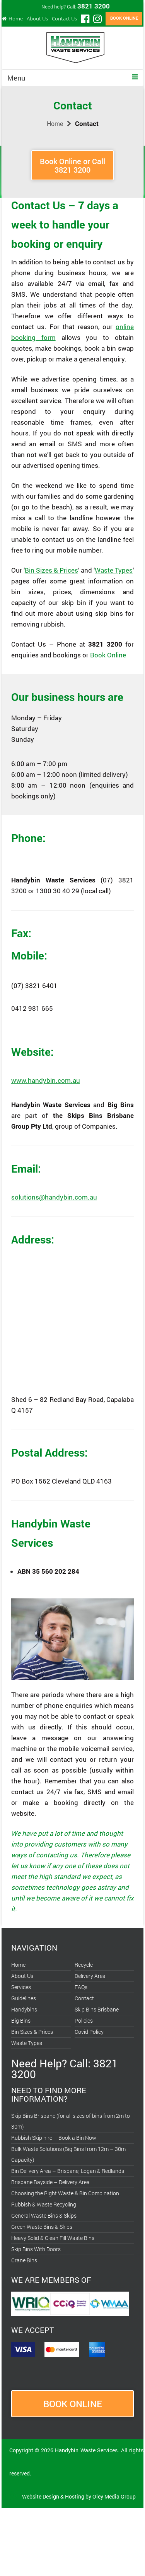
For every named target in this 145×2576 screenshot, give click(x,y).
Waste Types (114, 570)
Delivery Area (90, 1975)
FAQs (81, 1987)
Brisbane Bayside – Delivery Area (50, 2182)
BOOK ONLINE (124, 18)
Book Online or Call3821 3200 (72, 165)
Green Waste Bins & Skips (41, 2226)
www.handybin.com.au (45, 1080)
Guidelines (23, 1998)
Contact (84, 1998)
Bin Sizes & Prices (51, 570)
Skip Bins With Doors (36, 2249)
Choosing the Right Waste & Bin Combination (65, 2193)
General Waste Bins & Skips (44, 2215)
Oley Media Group (114, 2496)
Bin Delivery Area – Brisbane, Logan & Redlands (67, 2170)
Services (21, 1987)
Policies (84, 2020)
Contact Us (64, 18)
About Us (37, 18)
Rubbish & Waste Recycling (43, 2204)
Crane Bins (24, 2260)
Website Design (40, 2496)
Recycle (84, 1964)
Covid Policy (89, 2031)
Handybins (24, 2009)
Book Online (108, 654)
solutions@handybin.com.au (54, 1197)
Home (16, 18)
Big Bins (21, 2020)
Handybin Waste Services (86, 2450)
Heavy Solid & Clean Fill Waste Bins (52, 2238)
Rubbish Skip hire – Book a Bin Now (53, 2137)
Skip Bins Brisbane (97, 2009)
